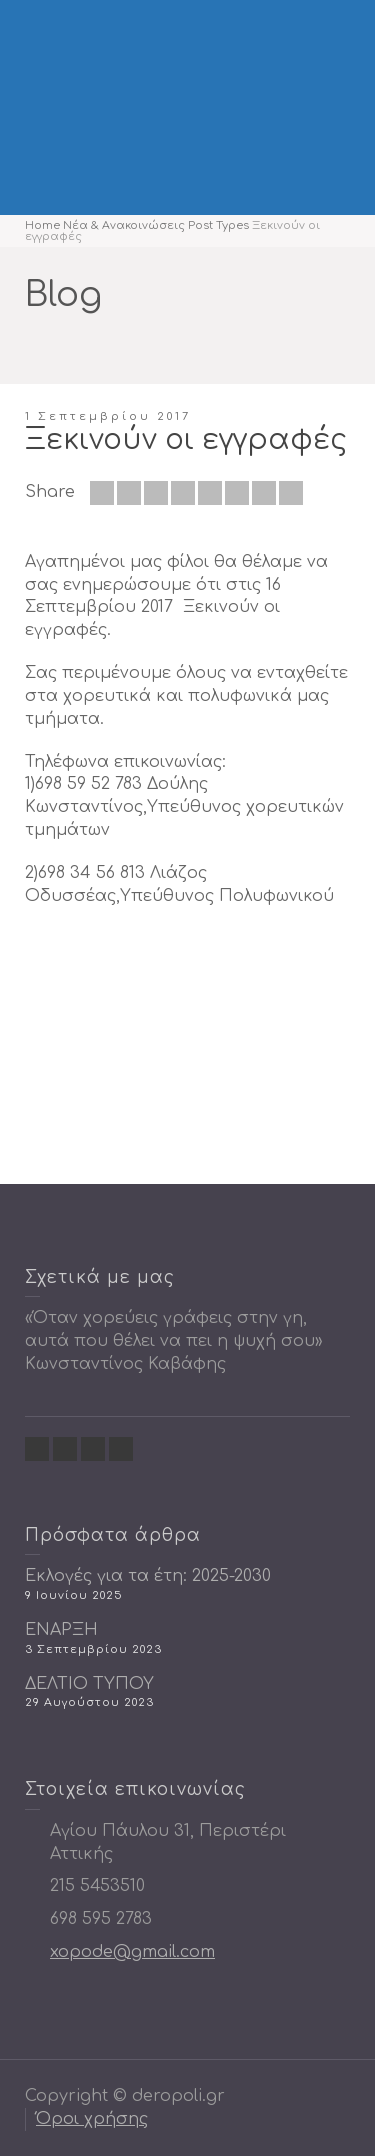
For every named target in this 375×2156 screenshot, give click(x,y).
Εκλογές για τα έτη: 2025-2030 (148, 1576)
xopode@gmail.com (132, 1952)
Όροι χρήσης (92, 2119)
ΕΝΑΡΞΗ (61, 1630)
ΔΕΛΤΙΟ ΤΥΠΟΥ (89, 1684)
